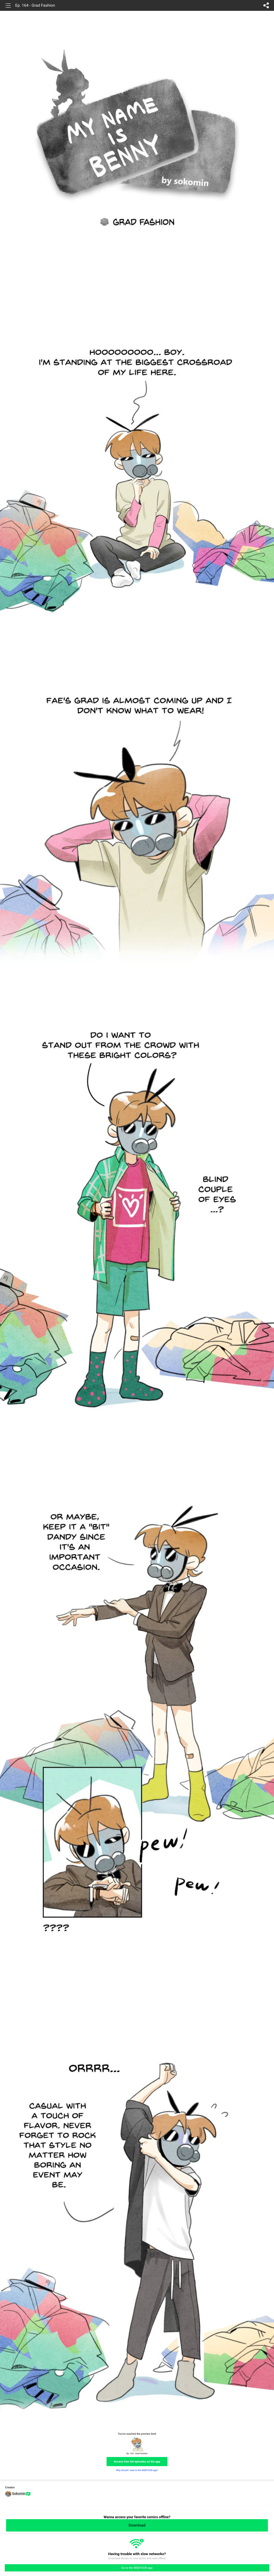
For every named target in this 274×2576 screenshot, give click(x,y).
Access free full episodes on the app (137, 2461)
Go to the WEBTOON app (137, 2568)
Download (136, 2525)
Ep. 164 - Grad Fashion (35, 5)
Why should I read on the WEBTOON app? (137, 2470)
